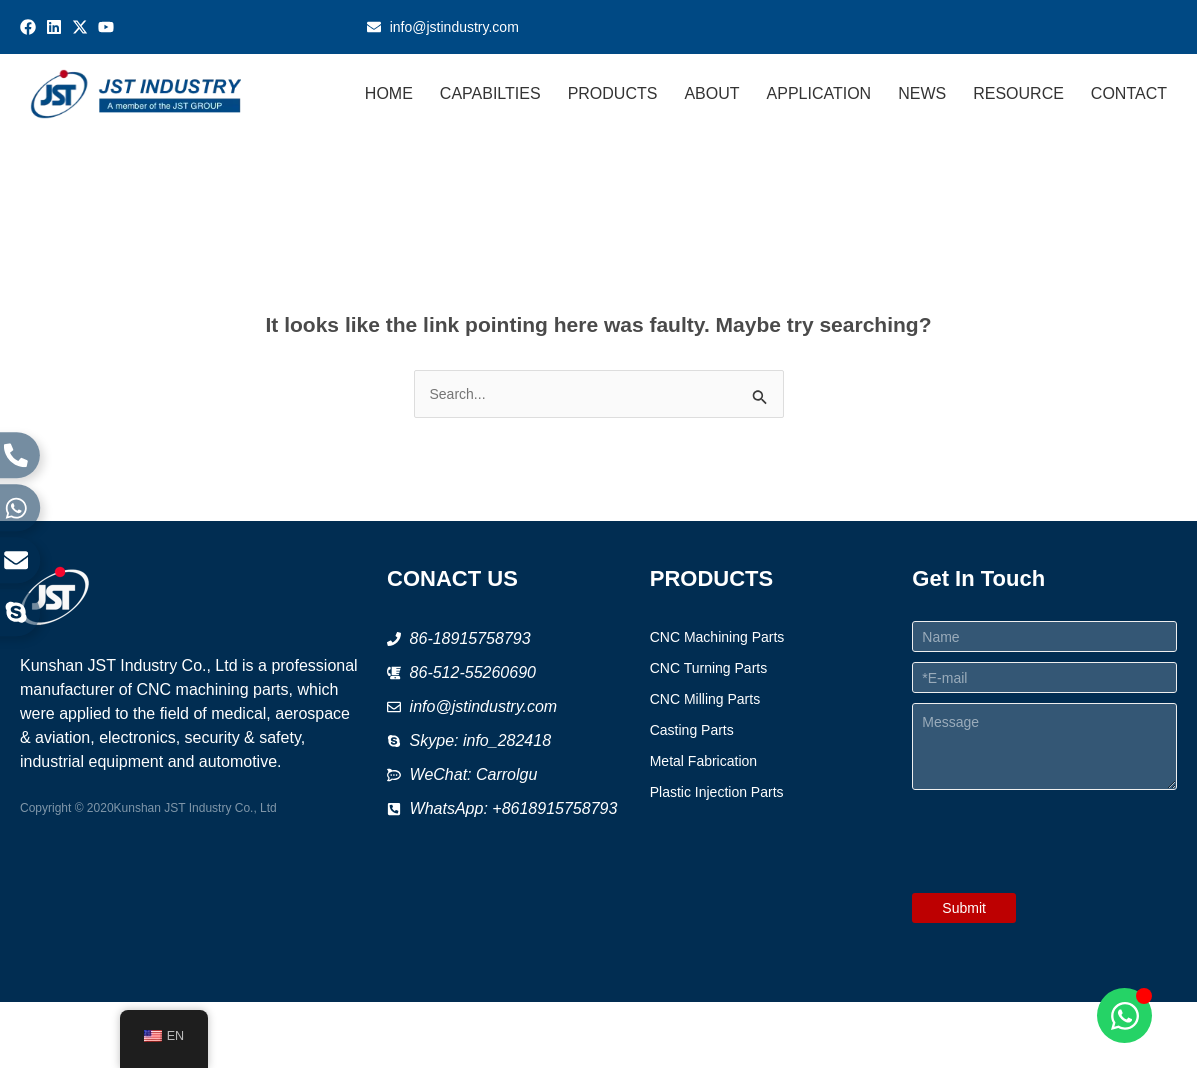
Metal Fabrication (703, 761)
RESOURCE (1018, 93)
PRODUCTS (613, 93)
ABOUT (712, 93)
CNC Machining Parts (717, 637)
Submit (964, 908)
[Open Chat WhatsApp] (1124, 1015)
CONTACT (1129, 93)
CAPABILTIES (490, 93)
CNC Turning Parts (708, 668)
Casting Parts (692, 730)
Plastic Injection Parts (717, 792)
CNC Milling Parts (705, 699)
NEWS (922, 93)
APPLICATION (819, 93)
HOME (389, 93)
